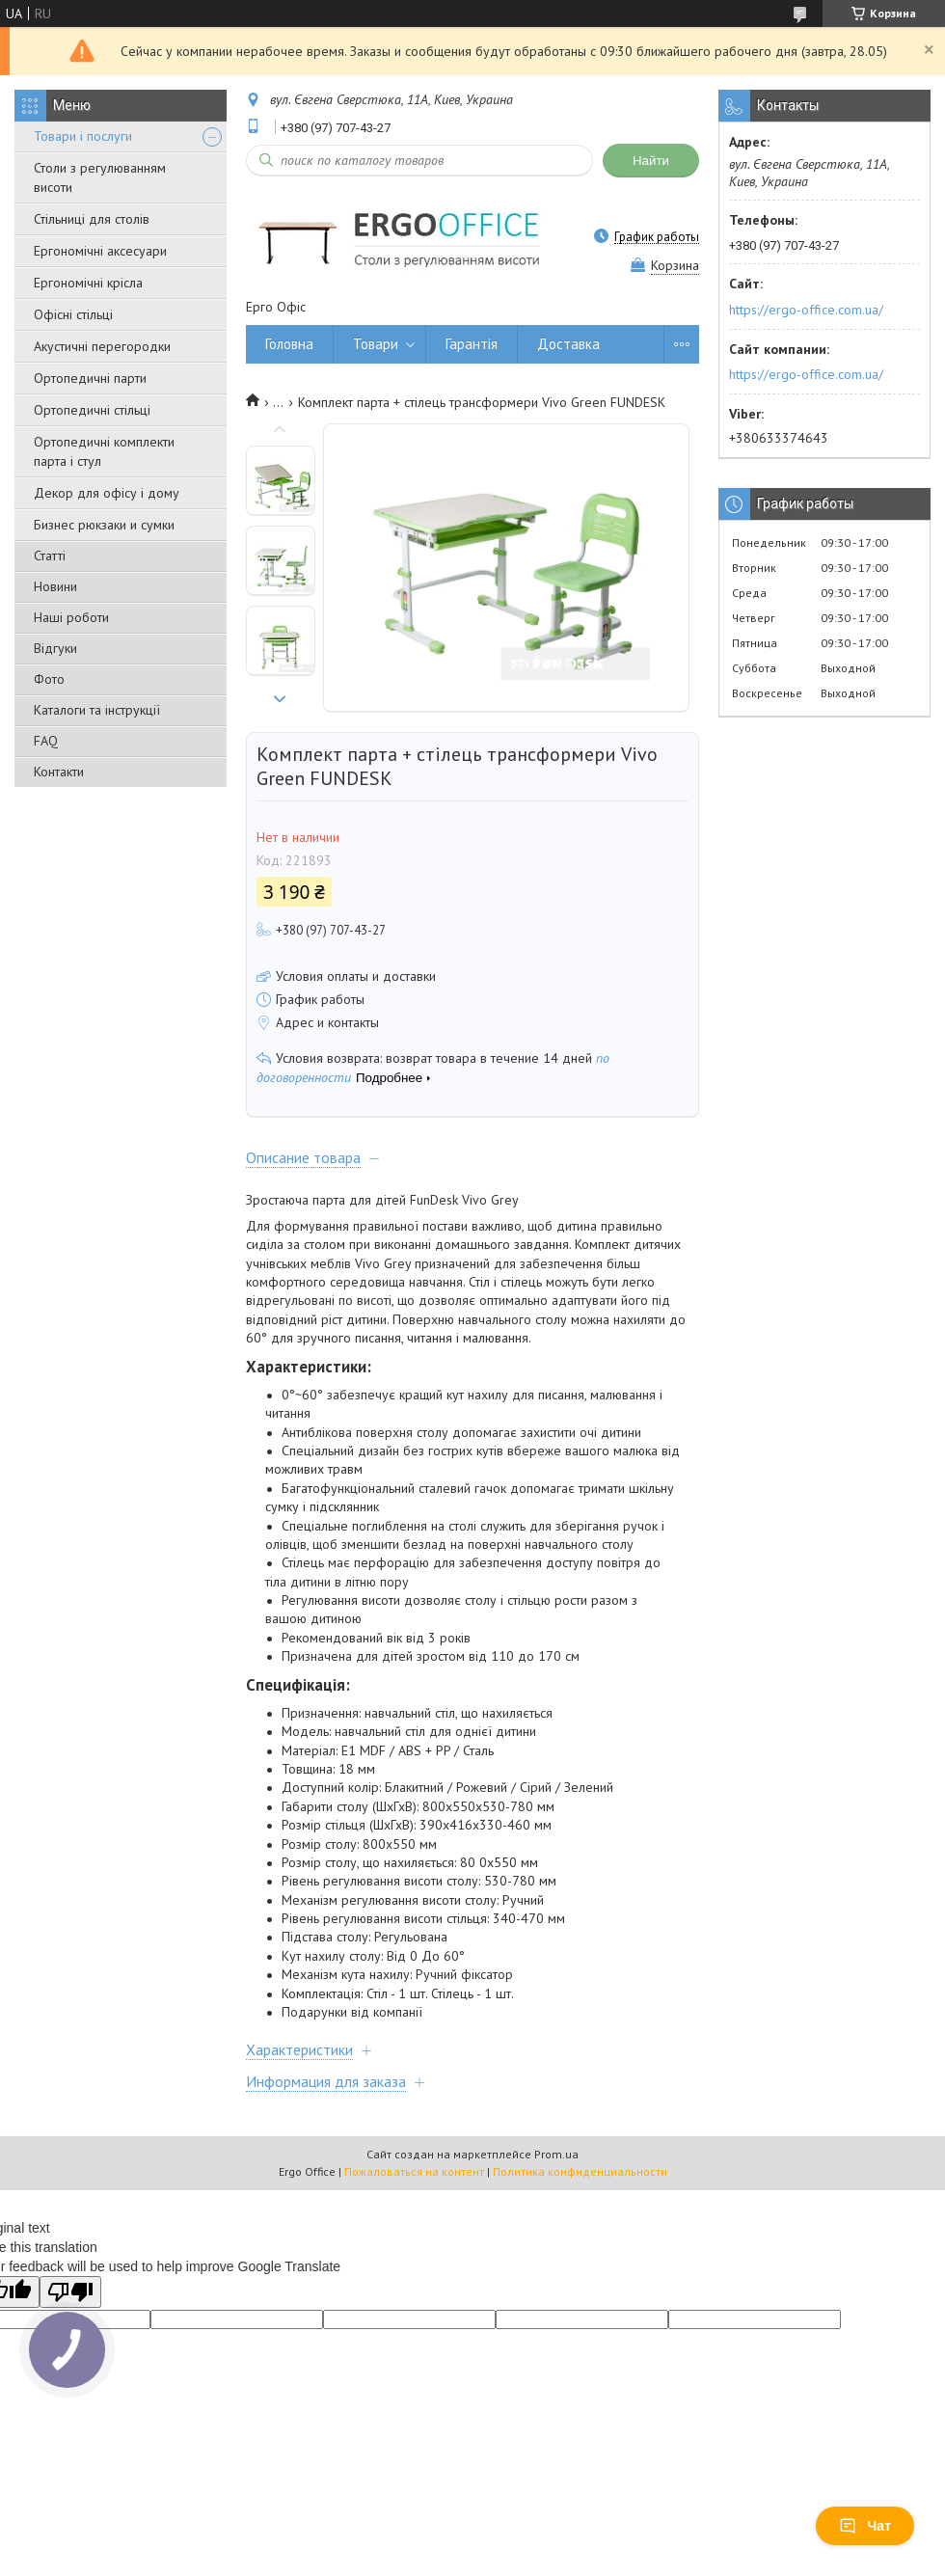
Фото (49, 679)
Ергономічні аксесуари (100, 250)
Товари (375, 344)
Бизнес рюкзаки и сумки (104, 524)
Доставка (568, 344)
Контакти (59, 771)
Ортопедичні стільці (92, 410)
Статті (50, 555)
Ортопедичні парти (90, 378)
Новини (55, 586)
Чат (865, 2526)
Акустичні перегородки (102, 346)
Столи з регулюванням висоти (100, 177)
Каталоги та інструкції (97, 710)
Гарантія (472, 344)
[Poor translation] (70, 2292)
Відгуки (55, 648)
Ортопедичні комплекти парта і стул (104, 451)
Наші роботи (71, 617)
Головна (289, 344)
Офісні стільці (73, 314)
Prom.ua (556, 2154)
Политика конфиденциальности (580, 2171)
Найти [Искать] (651, 160)
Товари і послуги (83, 136)
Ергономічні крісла (88, 282)
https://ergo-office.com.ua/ (806, 309)
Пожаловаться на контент (414, 2171)
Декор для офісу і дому (106, 493)
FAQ (46, 740)
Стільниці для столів (91, 219)
